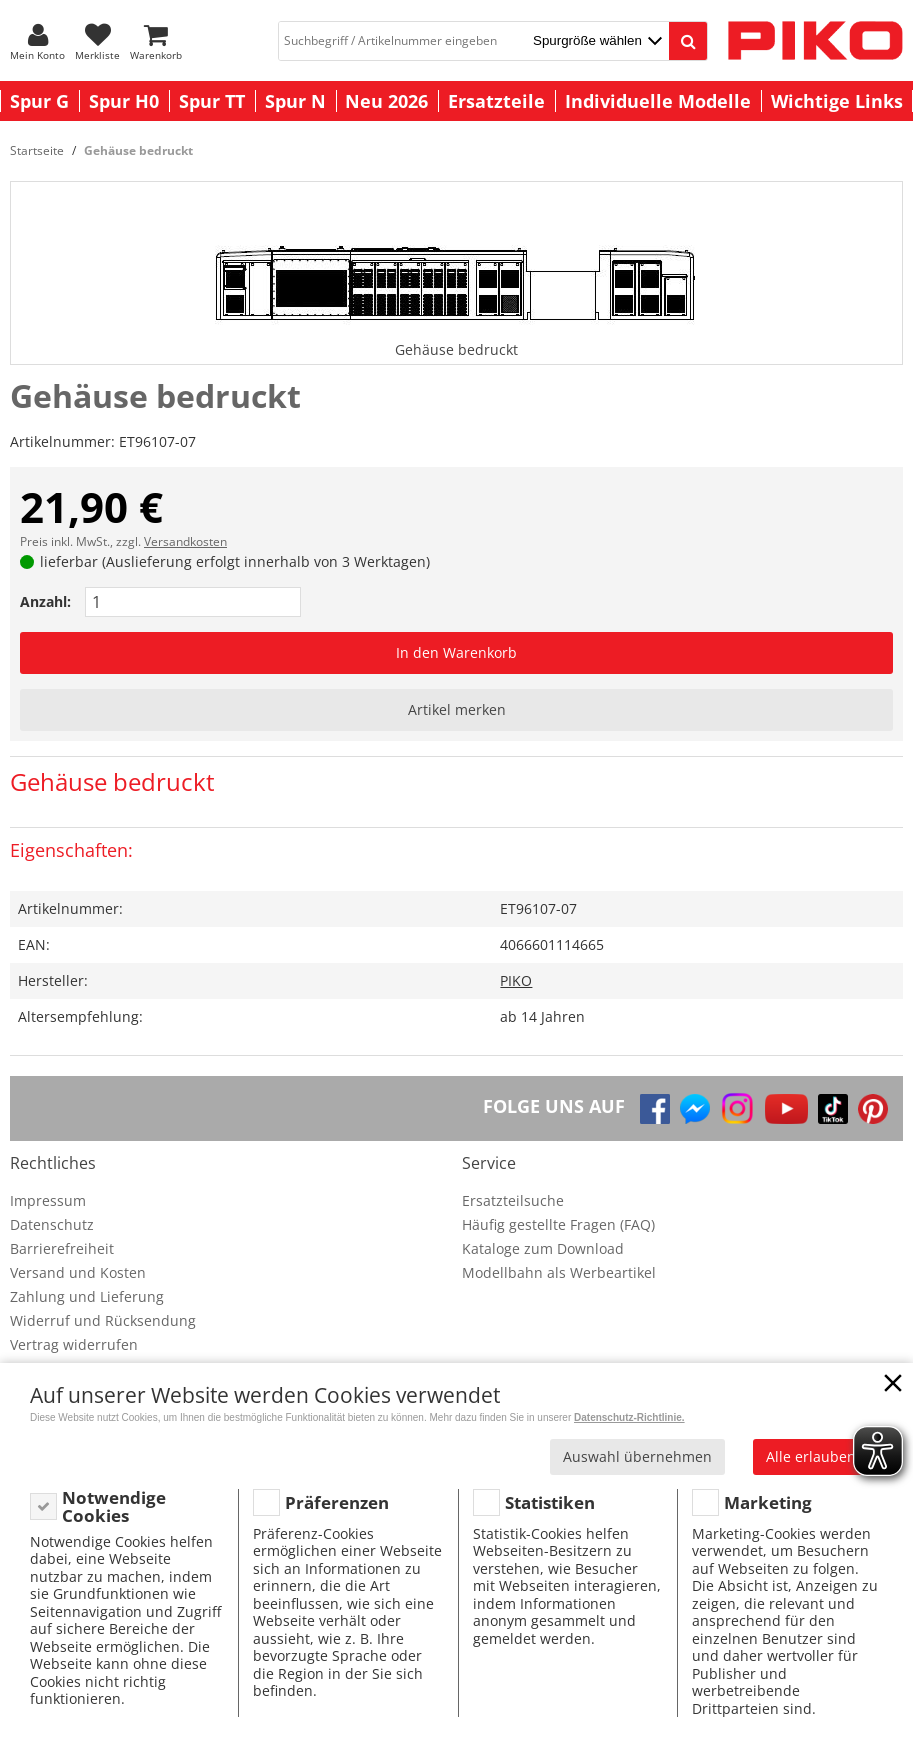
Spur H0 (124, 101)
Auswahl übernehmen (637, 1456)
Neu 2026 (386, 101)
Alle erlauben (811, 1456)
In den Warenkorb (456, 652)
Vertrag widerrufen (74, 1344)
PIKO (516, 980)
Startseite (37, 150)
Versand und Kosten (78, 1272)
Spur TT (212, 101)
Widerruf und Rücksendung (103, 1320)
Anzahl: (45, 601)
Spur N (295, 101)
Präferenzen (337, 1502)
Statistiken (550, 1502)
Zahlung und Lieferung (87, 1296)
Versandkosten (185, 541)
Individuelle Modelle (658, 101)
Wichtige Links (837, 101)
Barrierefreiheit (62, 1248)
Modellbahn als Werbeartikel (559, 1272)
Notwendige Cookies (114, 1506)
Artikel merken (457, 709)
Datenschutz (52, 1224)
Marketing (768, 1502)
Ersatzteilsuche (513, 1200)
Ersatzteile (496, 101)
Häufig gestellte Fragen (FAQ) (558, 1224)
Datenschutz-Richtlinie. (629, 1417)
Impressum (48, 1200)
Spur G (39, 101)
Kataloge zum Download (543, 1248)
